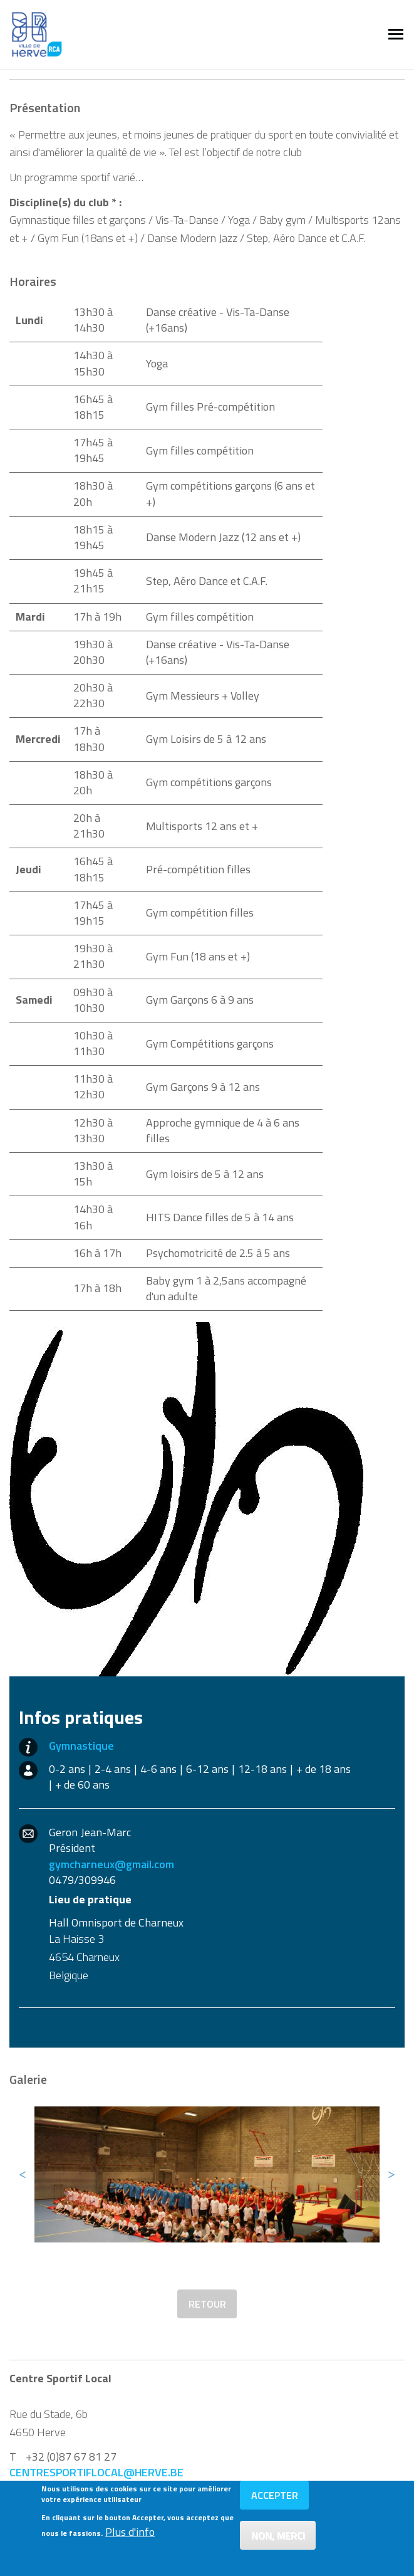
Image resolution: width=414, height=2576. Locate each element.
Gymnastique (81, 1745)
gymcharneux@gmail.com (111, 1864)
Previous (22, 2173)
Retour (207, 2303)
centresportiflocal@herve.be (96, 2472)
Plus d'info (130, 2537)
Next (391, 2173)
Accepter (274, 2500)
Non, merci (278, 2539)
